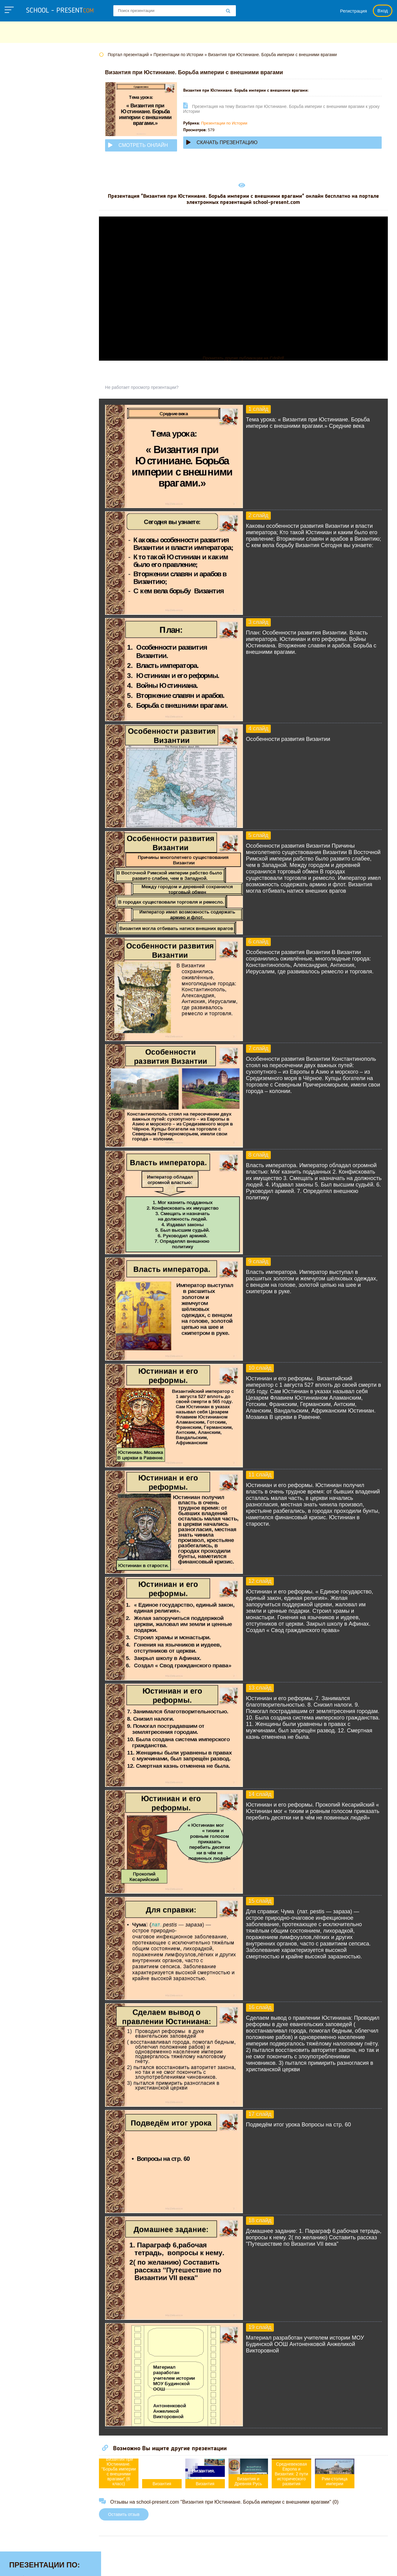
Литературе (24, 165)
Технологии (24, 260)
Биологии (21, 98)
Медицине (22, 184)
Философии (24, 289)
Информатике (27, 146)
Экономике (23, 317)
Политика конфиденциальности (201, 2565)
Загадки (312, 2565)
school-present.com (44, 2561)
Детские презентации (36, 127)
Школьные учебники (354, 2565)
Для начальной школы (37, 136)
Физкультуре (25, 279)
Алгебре (19, 70)
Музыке (18, 193)
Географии (23, 108)
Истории (20, 155)
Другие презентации (35, 327)
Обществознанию (31, 222)
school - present (60, 10)
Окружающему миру (35, 231)
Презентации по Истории (236, 123)
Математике (24, 174)
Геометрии (22, 117)
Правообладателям (270, 2565)
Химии (17, 298)
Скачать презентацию (233, 142)
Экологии (21, 308)
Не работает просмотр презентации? (153, 387)
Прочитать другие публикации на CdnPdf (248, 358)
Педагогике (23, 241)
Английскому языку (33, 79)
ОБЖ (15, 212)
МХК (15, 203)
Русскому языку (29, 250)
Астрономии (24, 89)
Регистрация (353, 10)
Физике (18, 269)
